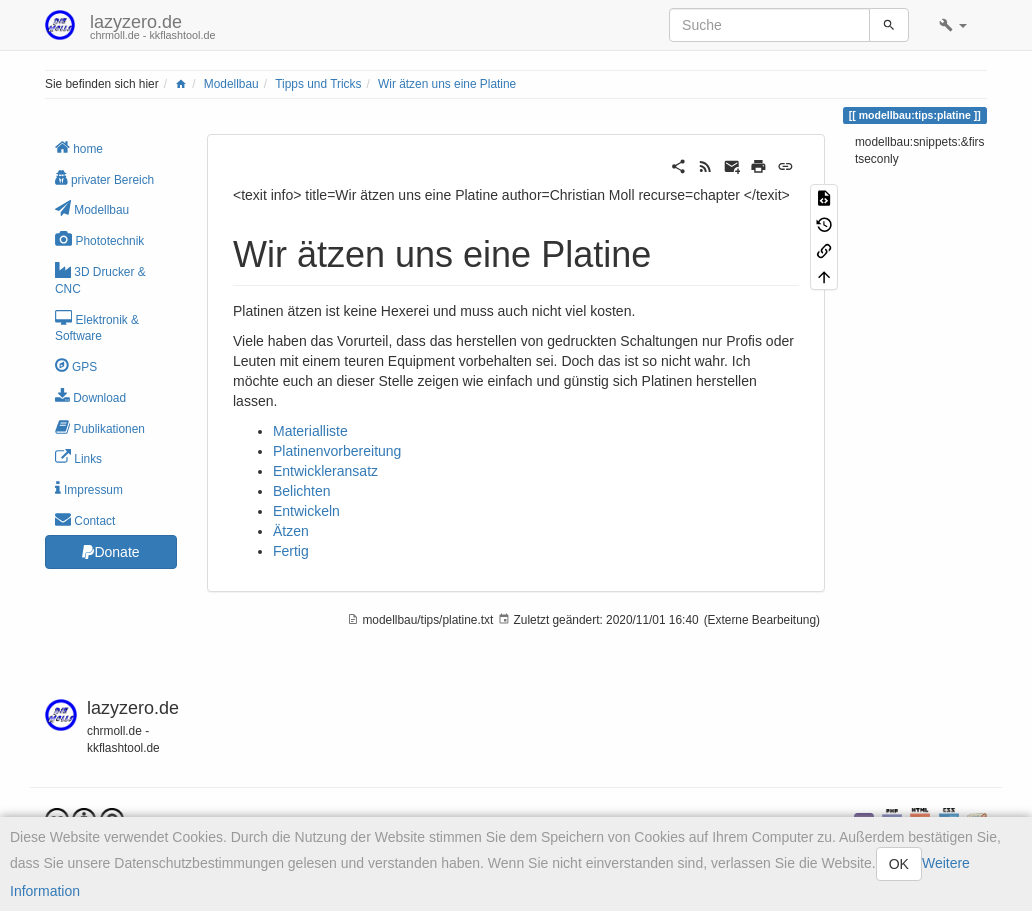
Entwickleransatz (325, 471)
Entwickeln (306, 511)
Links (78, 457)
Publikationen (100, 427)
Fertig (291, 551)
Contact (85, 519)
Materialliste (310, 431)
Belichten (302, 491)
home (79, 147)
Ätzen (291, 531)
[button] (953, 25)
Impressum (89, 488)
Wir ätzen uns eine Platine (447, 84)
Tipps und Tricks (318, 84)
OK (899, 864)
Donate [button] (110, 552)
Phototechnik (99, 239)
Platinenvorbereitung (337, 451)
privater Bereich (104, 178)
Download (90, 396)
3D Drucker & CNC (100, 279)
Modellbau (231, 84)
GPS (76, 365)
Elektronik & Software (97, 327)
